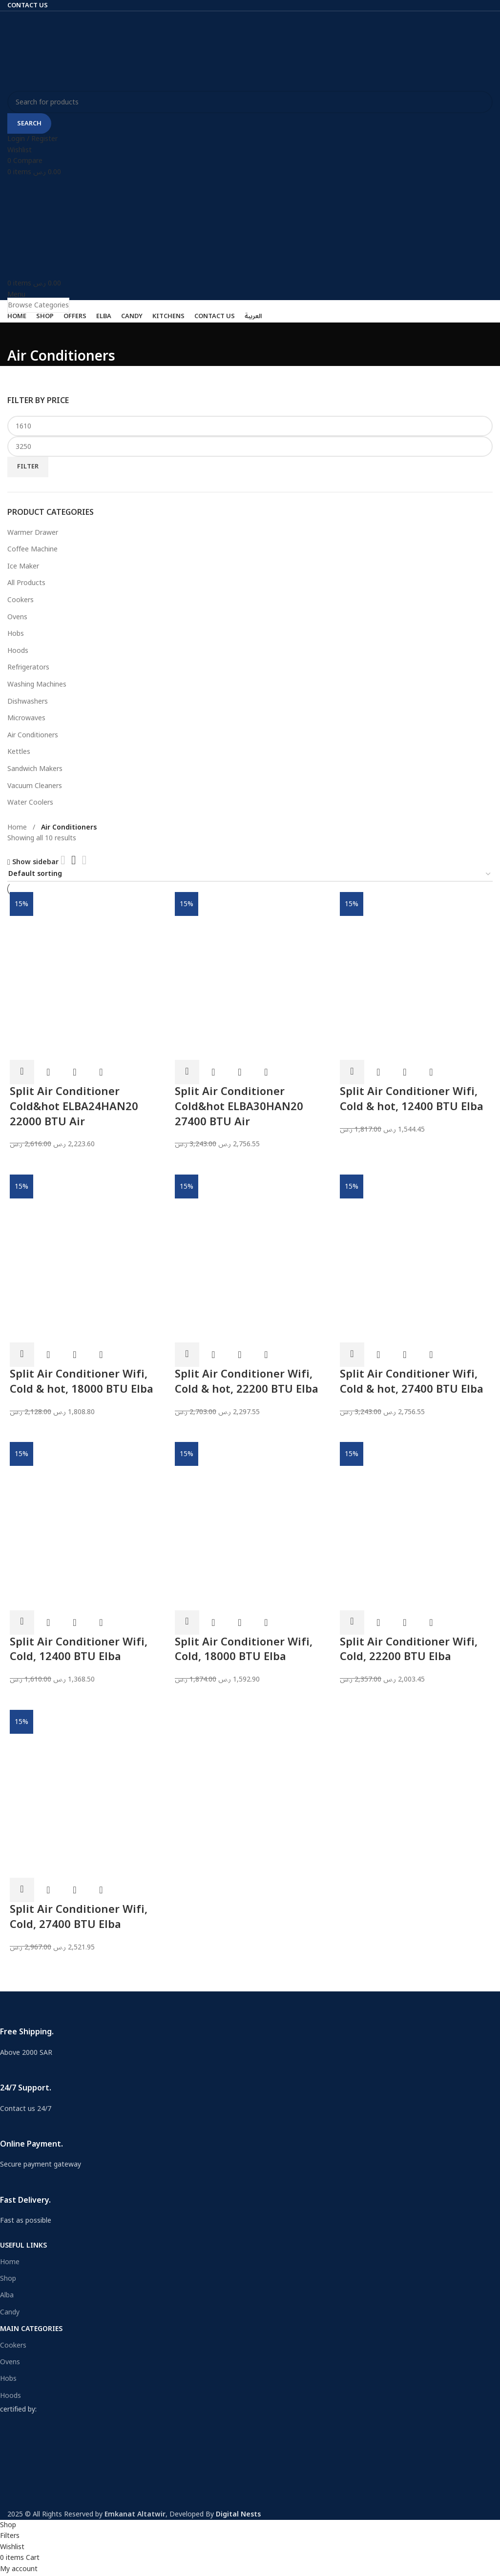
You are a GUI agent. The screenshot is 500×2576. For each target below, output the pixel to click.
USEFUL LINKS (23, 2245)
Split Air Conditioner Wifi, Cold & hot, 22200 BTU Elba (246, 1381)
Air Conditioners (32, 735)
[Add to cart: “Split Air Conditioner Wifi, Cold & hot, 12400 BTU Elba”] (352, 1072)
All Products (26, 583)
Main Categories (31, 2329)
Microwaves (26, 718)
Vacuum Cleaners (34, 786)
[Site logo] (48, 51)
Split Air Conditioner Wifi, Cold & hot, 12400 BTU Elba (411, 1099)
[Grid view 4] (84, 860)
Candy (10, 2312)
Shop (8, 2279)
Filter (28, 466)
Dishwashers (27, 701)
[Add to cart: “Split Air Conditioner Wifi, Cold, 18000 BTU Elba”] (187, 1622)
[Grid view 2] (63, 860)
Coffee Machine (32, 549)
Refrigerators (28, 667)
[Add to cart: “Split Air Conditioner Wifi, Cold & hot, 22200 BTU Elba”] (187, 1354)
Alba (7, 2295)
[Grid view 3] (73, 860)
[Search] (250, 102)
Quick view (48, 1072)
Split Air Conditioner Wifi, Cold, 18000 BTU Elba (243, 1649)
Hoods (17, 651)
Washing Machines (36, 684)
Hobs (15, 634)
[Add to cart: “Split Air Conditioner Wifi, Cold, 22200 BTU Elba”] (352, 1622)
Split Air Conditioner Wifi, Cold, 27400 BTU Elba (78, 1917)
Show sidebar (35, 862)
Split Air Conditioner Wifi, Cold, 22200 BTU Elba (409, 1649)
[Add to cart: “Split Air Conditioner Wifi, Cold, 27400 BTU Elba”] (22, 1890)
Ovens (17, 617)
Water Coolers (30, 802)
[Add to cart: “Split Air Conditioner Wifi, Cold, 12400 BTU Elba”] (22, 1622)
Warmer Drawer (32, 533)
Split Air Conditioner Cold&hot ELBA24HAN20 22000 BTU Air (74, 1106)
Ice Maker (23, 566)
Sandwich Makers (34, 769)
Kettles (18, 752)
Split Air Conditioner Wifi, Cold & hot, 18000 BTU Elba (81, 1381)
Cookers (20, 600)
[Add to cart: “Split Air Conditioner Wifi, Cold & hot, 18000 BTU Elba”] (22, 1354)
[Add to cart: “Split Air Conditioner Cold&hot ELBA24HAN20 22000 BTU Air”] (22, 1072)
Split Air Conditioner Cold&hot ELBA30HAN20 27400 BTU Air (239, 1106)
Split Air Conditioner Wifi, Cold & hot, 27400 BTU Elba (411, 1381)
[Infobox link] (242, 2030)
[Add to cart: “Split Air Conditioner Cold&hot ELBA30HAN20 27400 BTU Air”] (187, 1072)
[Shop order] (250, 875)
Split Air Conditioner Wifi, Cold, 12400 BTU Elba (78, 1649)
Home (18, 827)
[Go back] (19, 335)
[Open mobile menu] (16, 294)
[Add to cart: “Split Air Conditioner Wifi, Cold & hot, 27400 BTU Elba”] (352, 1354)
